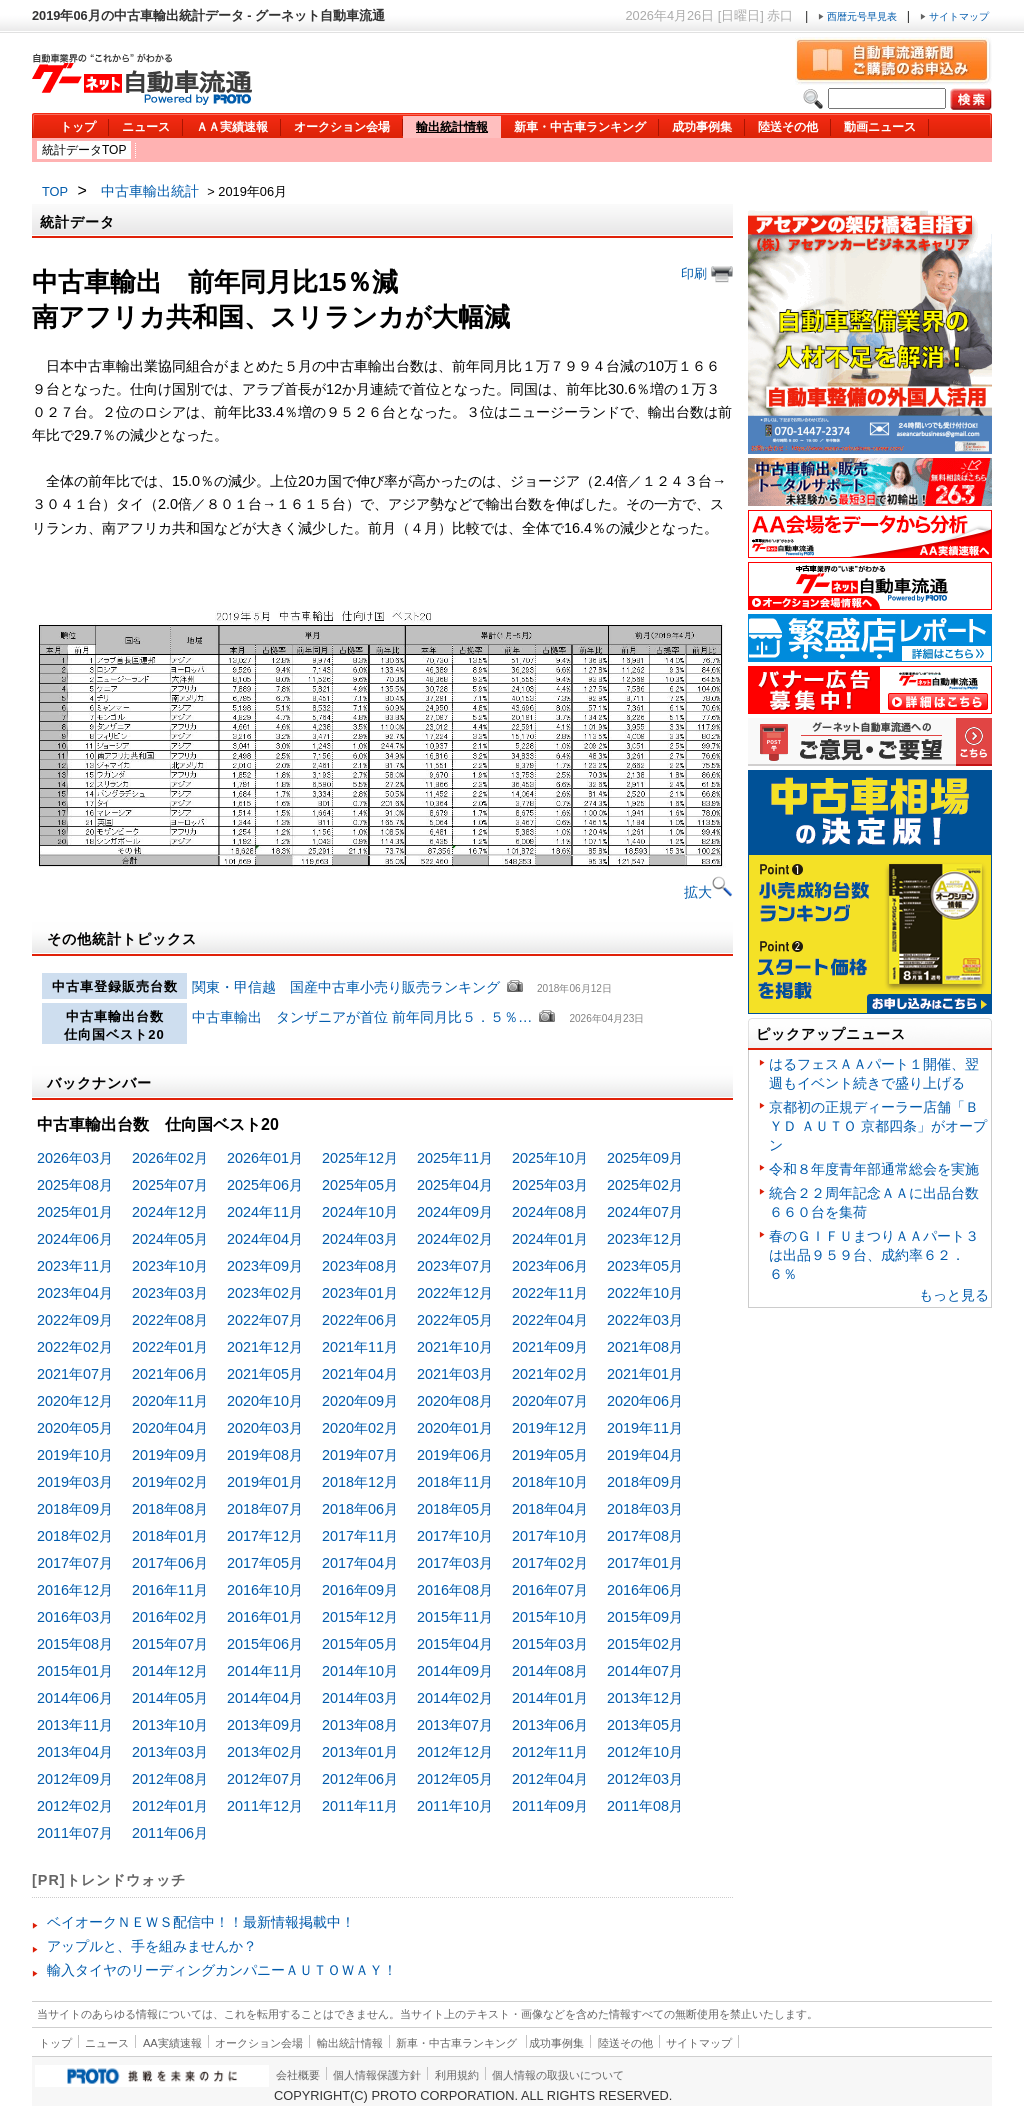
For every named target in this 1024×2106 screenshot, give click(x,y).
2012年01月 (170, 1806)
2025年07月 (170, 1185)
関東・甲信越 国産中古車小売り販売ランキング (346, 987)
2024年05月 (170, 1239)
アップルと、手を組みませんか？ (152, 1946)
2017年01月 (645, 1563)
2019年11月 (645, 1428)
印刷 (707, 273)
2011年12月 (265, 1806)
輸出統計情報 (452, 127)
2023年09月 (265, 1266)
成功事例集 (702, 127)
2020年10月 (265, 1401)
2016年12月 (75, 1590)
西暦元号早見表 (859, 16)
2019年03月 (75, 1482)
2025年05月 (360, 1185)
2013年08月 (360, 1725)
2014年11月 (265, 1671)
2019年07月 (360, 1455)
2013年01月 (360, 1752)
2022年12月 (455, 1293)
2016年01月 (265, 1617)
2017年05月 (265, 1563)
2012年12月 (455, 1752)
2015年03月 (550, 1644)
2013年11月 (75, 1725)
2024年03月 (360, 1239)
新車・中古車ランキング (580, 127)
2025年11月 (455, 1158)
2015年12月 (360, 1617)
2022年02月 (75, 1347)
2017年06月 (170, 1563)
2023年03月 (170, 1293)
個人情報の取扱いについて (558, 2075)
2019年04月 (645, 1455)
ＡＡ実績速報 (232, 127)
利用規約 (457, 2075)
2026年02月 (170, 1158)
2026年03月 (75, 1158)
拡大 (708, 892)
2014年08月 (550, 1671)
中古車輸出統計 (150, 191)
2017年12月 (265, 1536)
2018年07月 (265, 1509)
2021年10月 (455, 1347)
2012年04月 (550, 1779)
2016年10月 (265, 1590)
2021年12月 (265, 1347)
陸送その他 (788, 127)
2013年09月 (265, 1725)
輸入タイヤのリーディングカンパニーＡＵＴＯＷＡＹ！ (222, 1970)
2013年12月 (645, 1698)
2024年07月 (645, 1212)
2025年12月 (360, 1158)
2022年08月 (170, 1320)
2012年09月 (75, 1779)
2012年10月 (645, 1752)
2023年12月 (645, 1239)
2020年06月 (645, 1401)
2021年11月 (360, 1347)
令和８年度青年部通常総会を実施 (874, 1169)
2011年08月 (645, 1806)
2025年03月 (550, 1185)
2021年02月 (550, 1374)
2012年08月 (170, 1779)
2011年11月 (360, 1806)
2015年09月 (645, 1617)
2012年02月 (75, 1806)
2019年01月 (265, 1482)
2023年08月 (360, 1266)
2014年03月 (360, 1698)
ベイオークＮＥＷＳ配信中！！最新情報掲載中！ (201, 1922)
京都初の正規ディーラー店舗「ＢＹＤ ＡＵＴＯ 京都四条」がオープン (878, 1126)
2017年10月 (455, 1536)
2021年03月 (455, 1374)
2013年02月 (265, 1752)
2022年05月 (455, 1320)
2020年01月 (455, 1428)
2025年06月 (265, 1185)
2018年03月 (645, 1509)
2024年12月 (170, 1212)
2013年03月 (170, 1752)
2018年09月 (645, 1482)
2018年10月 (550, 1482)
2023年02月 (265, 1293)
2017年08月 (645, 1536)
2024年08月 (550, 1212)
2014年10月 (360, 1671)
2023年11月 (75, 1266)
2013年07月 (455, 1725)
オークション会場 (342, 127)
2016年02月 (170, 1617)
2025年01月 (75, 1212)
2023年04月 (75, 1293)
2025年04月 (455, 1185)
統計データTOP (84, 150)
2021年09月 (550, 1347)
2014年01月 (550, 1698)
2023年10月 (170, 1266)
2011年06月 (170, 1833)
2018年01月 (170, 1536)
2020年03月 (265, 1428)
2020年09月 (360, 1401)
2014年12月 (170, 1671)
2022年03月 (645, 1320)
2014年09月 (455, 1671)
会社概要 (298, 2075)
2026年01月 (265, 1158)
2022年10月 (645, 1293)
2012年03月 (645, 1779)
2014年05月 (170, 1698)
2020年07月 (550, 1401)
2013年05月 (645, 1725)
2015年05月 (360, 1644)
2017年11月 (360, 1536)
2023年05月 (645, 1266)
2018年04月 (550, 1509)
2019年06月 (455, 1455)
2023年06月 (550, 1266)
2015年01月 (75, 1671)
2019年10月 (75, 1455)
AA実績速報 (172, 2043)
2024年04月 (265, 1239)
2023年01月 (360, 1293)
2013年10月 (170, 1725)
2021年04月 (360, 1374)
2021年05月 (265, 1374)
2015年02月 (645, 1644)
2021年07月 (75, 1374)
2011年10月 (455, 1806)
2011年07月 (75, 1833)
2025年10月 (550, 1158)
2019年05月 (550, 1455)
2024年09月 (455, 1212)
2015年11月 (455, 1617)
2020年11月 (170, 1401)
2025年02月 (645, 1185)
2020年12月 (75, 1401)
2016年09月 (360, 1590)
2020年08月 (455, 1401)
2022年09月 (75, 1320)
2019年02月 (170, 1482)
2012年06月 (360, 1779)
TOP (55, 191)
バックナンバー (99, 1083)
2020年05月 (75, 1428)
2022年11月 (550, 1293)
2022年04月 (550, 1320)
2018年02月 (75, 1536)
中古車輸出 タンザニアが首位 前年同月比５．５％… (362, 1017)
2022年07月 (265, 1320)
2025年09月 (645, 1158)
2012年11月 (550, 1752)
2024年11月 (265, 1212)
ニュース (146, 127)
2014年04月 (265, 1698)
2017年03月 (455, 1563)
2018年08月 (170, 1509)
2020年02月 (360, 1428)
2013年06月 (550, 1725)
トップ (78, 127)
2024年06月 (75, 1239)
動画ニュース (880, 127)
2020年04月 (170, 1428)
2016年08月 (455, 1590)
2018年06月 (360, 1509)
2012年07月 (265, 1779)
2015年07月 (170, 1644)
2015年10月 (550, 1617)
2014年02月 (455, 1698)
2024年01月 (550, 1239)
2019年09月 (170, 1455)
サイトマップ (954, 16)
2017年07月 (75, 1563)
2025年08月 (75, 1185)
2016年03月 (75, 1617)
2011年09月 (550, 1806)
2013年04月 (75, 1752)
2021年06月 (170, 1374)
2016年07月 (550, 1590)
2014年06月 (75, 1698)
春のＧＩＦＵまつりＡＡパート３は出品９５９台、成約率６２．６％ (874, 1255)
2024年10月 (360, 1212)
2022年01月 (170, 1347)
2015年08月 (75, 1644)
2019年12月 (550, 1428)
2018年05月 (455, 1509)
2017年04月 (360, 1563)
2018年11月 (455, 1482)
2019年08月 (265, 1455)
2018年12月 (360, 1482)
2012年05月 (455, 1779)
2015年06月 (265, 1644)
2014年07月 (645, 1671)
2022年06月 (360, 1320)
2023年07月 (455, 1266)
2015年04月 (455, 1644)
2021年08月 (645, 1347)
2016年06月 (645, 1590)
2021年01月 (645, 1374)
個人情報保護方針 (377, 2075)
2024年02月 (455, 1239)
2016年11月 (170, 1590)
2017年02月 (550, 1563)
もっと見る (954, 1295)
